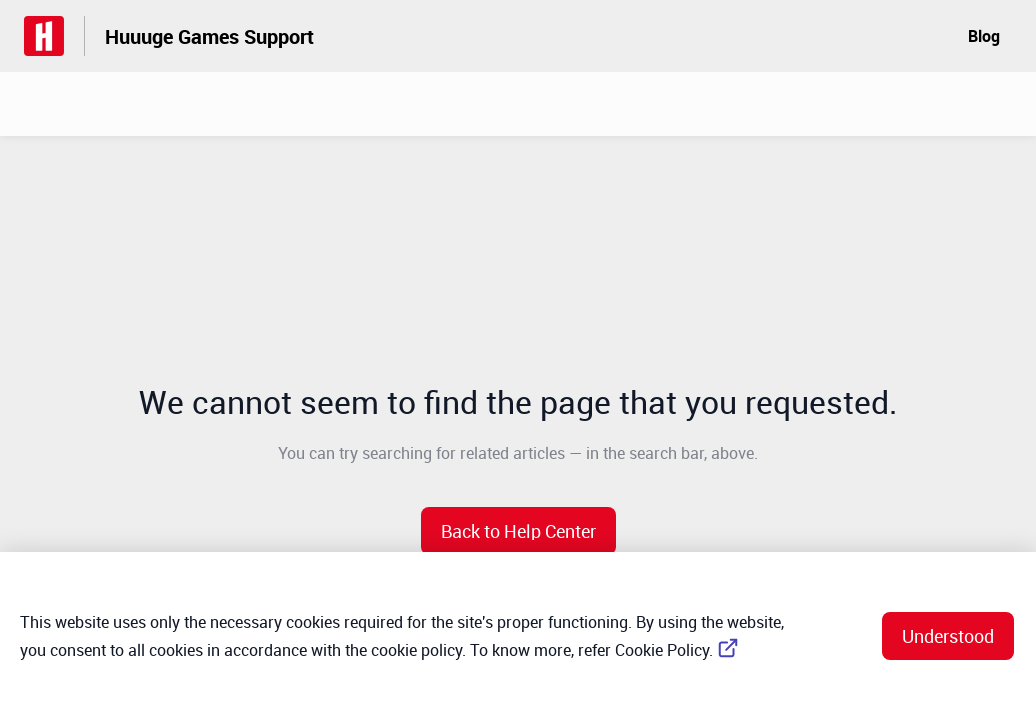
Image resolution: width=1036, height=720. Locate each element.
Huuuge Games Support (209, 36)
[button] (518, 531)
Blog (984, 36)
